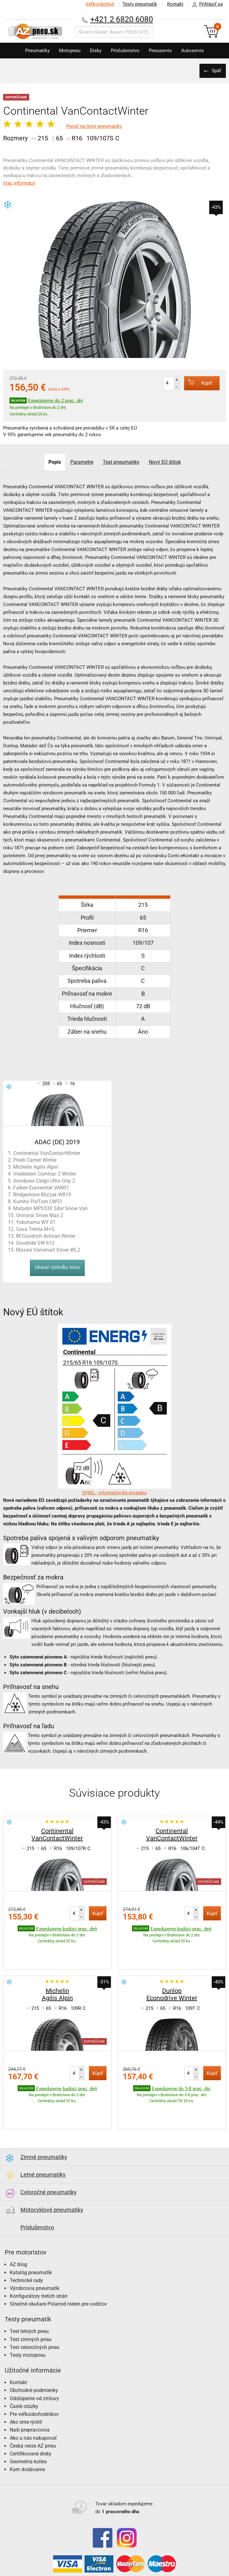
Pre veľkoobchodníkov (34, 2375)
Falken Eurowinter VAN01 (41, 1188)
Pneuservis (160, 50)
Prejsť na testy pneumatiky (94, 126)
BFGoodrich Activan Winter (45, 1236)
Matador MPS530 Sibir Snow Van (50, 1208)
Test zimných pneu (31, 2300)
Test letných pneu (29, 2292)
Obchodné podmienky (34, 2351)
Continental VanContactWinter (46, 1153)
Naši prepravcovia (30, 2391)
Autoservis (192, 50)
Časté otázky (24, 2367)
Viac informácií (19, 183)
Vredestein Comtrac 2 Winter (44, 1174)
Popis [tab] (54, 462)
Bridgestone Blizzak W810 (42, 1195)
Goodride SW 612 (35, 1243)
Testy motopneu (28, 2316)
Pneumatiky (37, 50)
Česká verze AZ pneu (33, 2407)
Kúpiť (198, 383)
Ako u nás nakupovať (33, 2399)
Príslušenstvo (125, 50)
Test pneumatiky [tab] (121, 462)
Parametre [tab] (81, 462)
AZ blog (18, 2225)
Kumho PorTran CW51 (38, 1201)
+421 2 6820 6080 (121, 19)
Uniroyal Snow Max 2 (39, 1215)
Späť (216, 70)
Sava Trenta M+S (35, 1229)
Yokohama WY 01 (36, 1222)
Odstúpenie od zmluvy (34, 2359)
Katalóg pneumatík (31, 2234)
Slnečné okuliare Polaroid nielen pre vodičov (58, 2265)
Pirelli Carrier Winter (35, 1160)
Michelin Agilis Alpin (35, 1167)
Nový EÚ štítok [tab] (165, 462)
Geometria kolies (28, 2423)
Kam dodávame (27, 2430)
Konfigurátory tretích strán (39, 2257)
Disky (95, 50)
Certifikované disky (31, 2415)
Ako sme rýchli (26, 2383)
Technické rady (26, 2241)
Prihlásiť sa (206, 4)
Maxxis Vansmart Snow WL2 (48, 1250)
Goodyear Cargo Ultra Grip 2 (44, 1181)
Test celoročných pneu (34, 2308)
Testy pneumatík (140, 4)
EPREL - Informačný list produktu (114, 1492)
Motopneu (69, 50)
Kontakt (175, 4)
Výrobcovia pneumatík (34, 2249)
